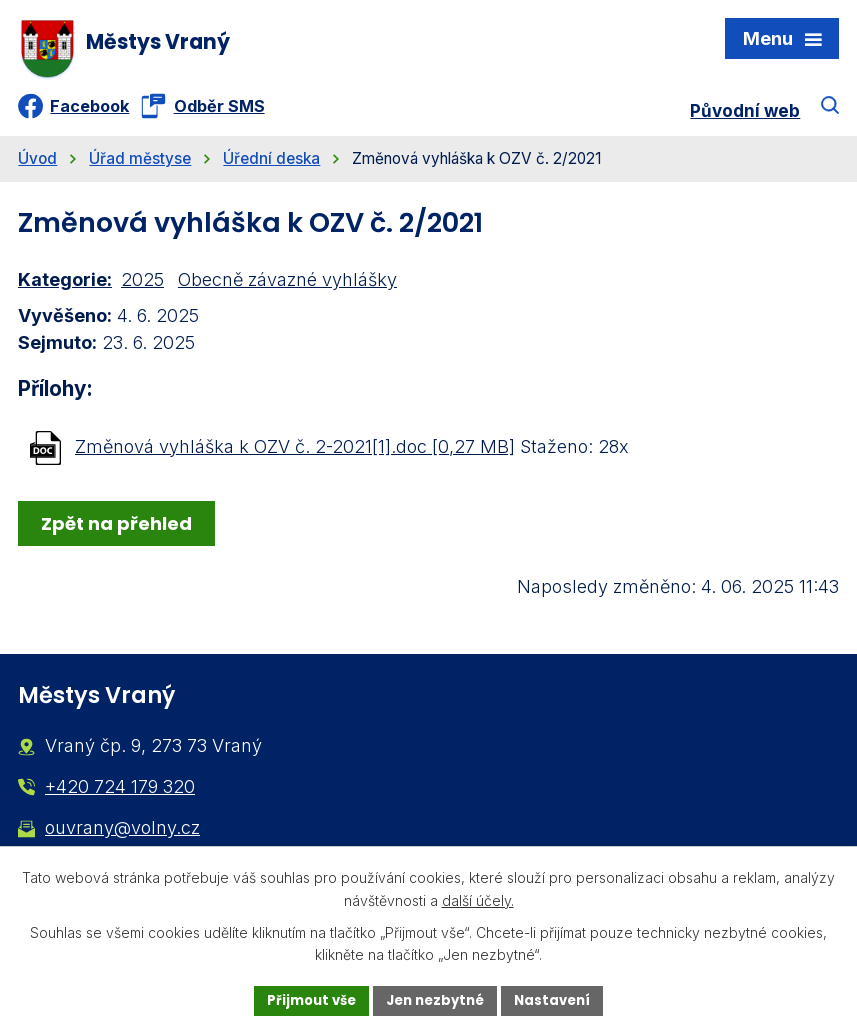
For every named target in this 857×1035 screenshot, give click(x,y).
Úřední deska (271, 167)
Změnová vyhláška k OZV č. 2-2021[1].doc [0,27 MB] (295, 454)
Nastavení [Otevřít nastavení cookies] (561, 999)
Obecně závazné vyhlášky (287, 288)
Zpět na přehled (120, 531)
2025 (142, 288)
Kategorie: (65, 288)
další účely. (478, 898)
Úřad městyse (140, 167)
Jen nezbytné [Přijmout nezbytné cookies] (436, 999)
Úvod (37, 167)
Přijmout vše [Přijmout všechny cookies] (304, 999)
